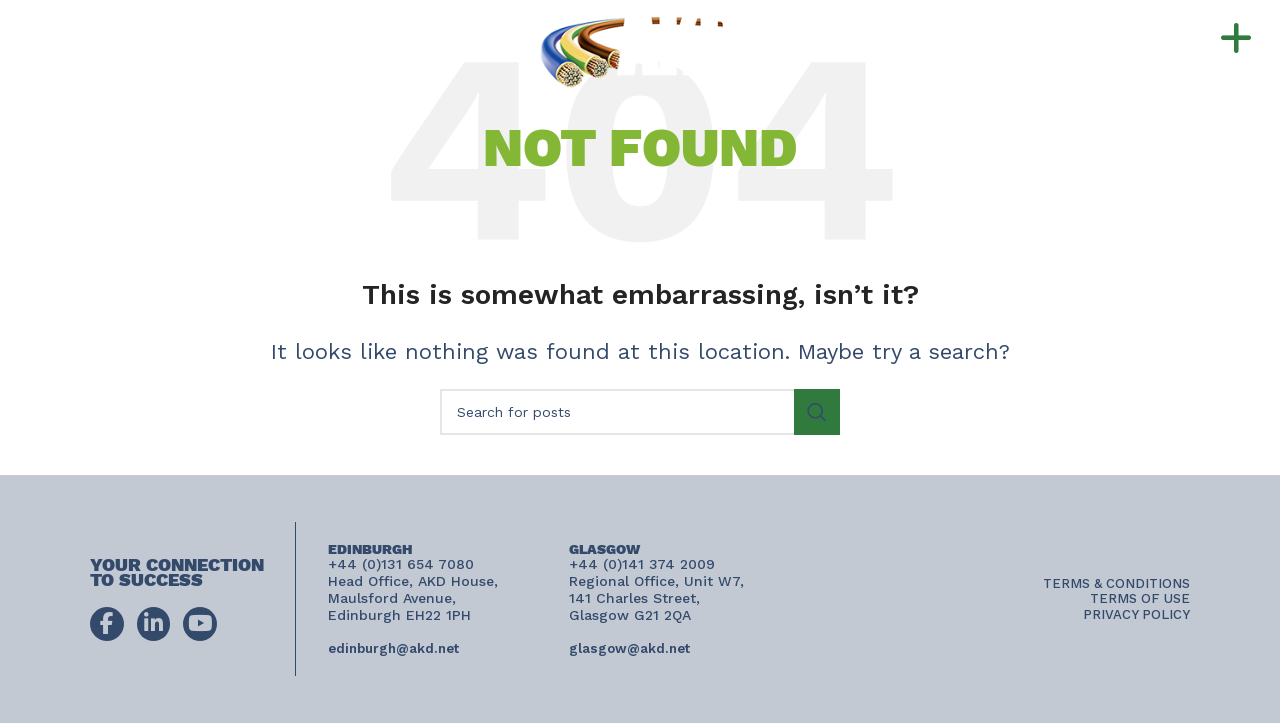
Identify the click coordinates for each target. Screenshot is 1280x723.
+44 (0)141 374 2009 (195, 48)
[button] (1188, 38)
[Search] (640, 412)
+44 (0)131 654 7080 (208, 29)
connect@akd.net (119, 68)
